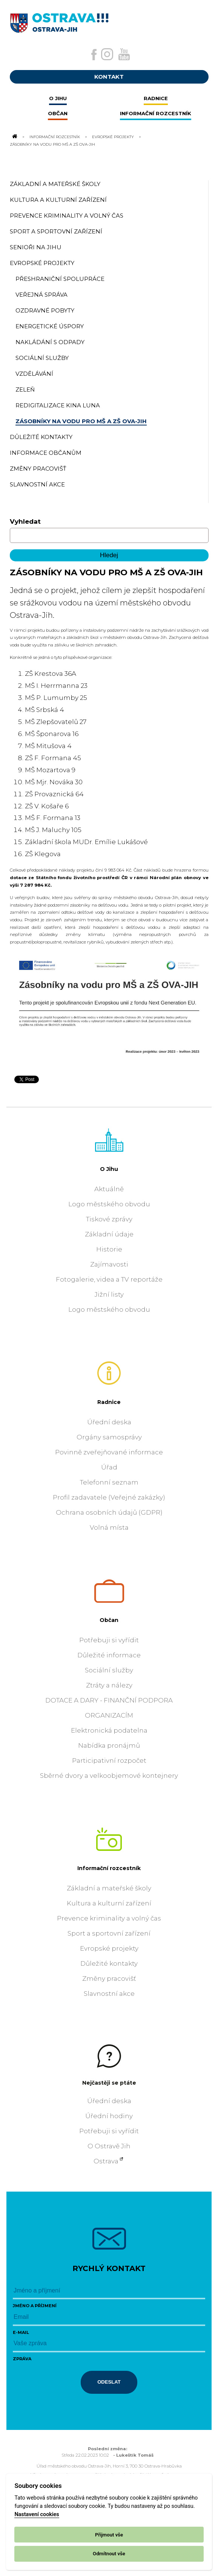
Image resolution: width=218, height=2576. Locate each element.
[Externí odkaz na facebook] (94, 54)
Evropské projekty (113, 136)
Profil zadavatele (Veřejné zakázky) (109, 1497)
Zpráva (22, 2358)
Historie (109, 1249)
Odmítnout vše (109, 2553)
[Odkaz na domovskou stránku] (14, 136)
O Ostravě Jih (109, 2146)
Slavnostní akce (109, 1993)
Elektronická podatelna (109, 1730)
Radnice (109, 1402)
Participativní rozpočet (109, 1760)
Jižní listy (109, 1294)
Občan (109, 1620)
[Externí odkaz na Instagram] (107, 54)
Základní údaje (109, 1234)
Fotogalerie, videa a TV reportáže (109, 1279)
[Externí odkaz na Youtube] (124, 54)
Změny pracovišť (109, 1978)
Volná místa (109, 1527)
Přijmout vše (109, 2535)
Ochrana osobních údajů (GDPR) (109, 1512)
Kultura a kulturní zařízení (109, 1903)
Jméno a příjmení (35, 2305)
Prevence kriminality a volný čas (109, 1918)
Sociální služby (109, 1670)
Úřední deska (109, 1422)
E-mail (21, 2332)
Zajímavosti (109, 1264)
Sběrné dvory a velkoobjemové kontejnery (109, 1775)
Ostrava (106, 2161)
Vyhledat (25, 521)
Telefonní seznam (109, 1482)
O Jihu (109, 1169)
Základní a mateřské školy (109, 1888)
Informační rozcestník (54, 136)
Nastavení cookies (36, 2514)
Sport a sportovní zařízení (109, 1933)
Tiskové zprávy (109, 1219)
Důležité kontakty (109, 1963)
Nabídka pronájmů (109, 1745)
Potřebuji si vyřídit (109, 1640)
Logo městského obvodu (109, 1204)
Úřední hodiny (109, 2116)
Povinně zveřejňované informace (109, 1452)
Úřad (109, 1467)
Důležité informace (109, 1655)
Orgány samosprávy (109, 1437)
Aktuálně (109, 1189)
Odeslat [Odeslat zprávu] (109, 2382)
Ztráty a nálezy (109, 1685)
